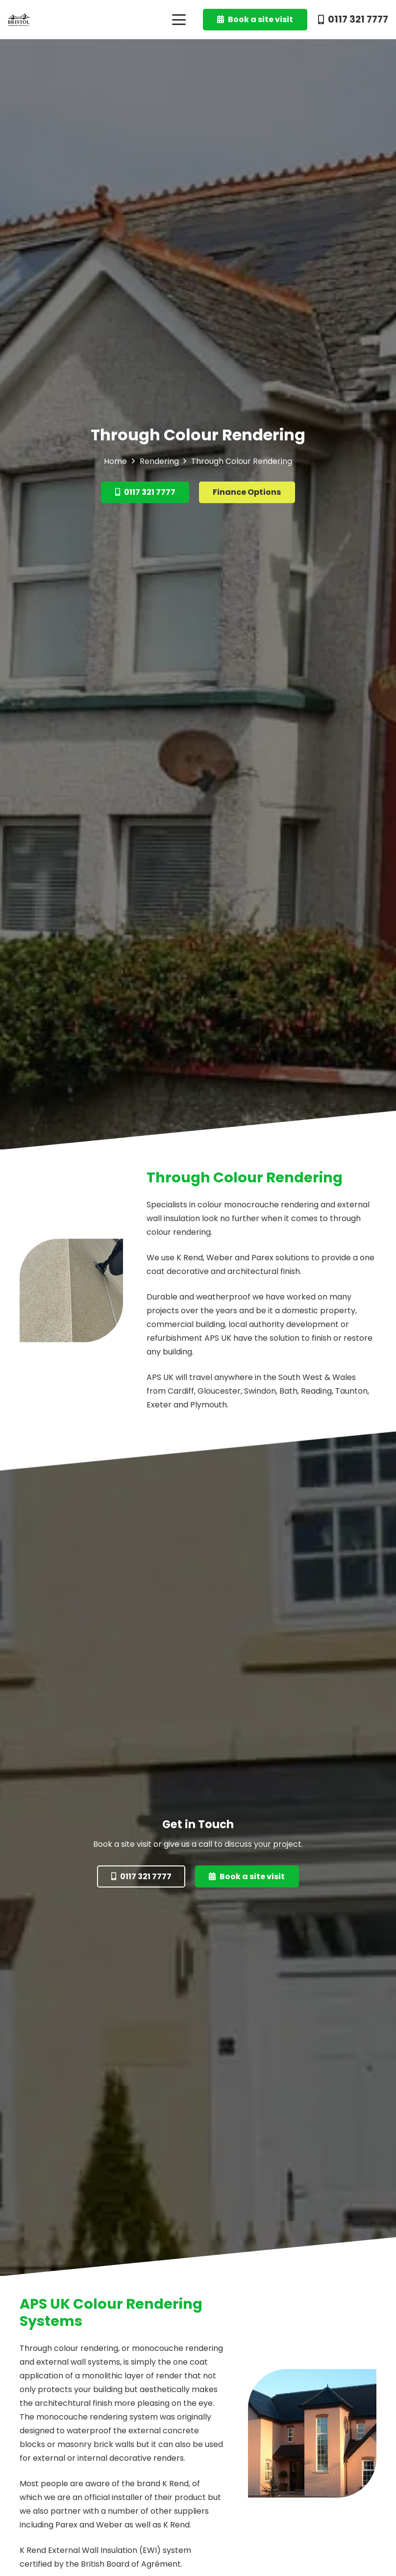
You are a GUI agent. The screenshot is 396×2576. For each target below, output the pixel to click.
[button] (179, 19)
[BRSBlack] (19, 20)
